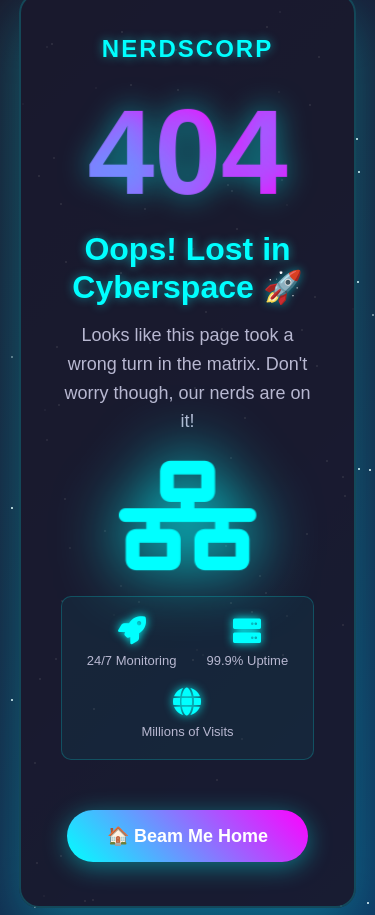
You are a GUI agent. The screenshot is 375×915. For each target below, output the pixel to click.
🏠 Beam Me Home (187, 838)
